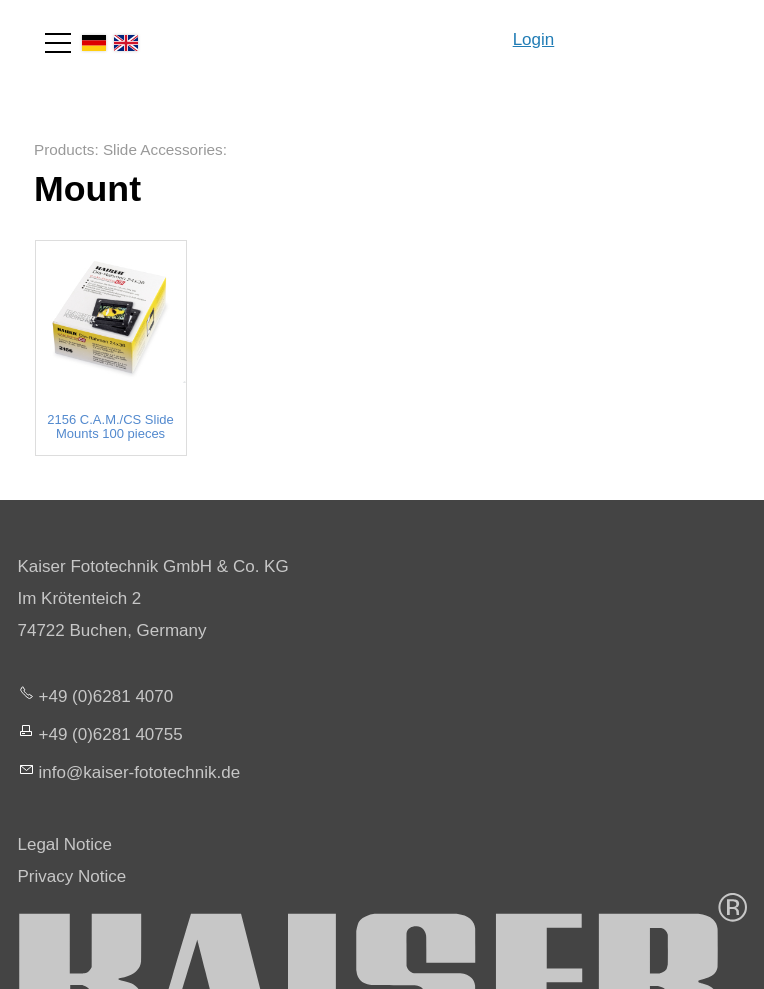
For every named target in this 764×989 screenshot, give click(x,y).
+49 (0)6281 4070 (106, 696)
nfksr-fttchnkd (140, 772)
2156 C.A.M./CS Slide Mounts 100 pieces (110, 427)
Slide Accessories (163, 149)
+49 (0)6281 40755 (111, 734)
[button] (58, 43)
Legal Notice (65, 844)
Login (534, 39)
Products (64, 149)
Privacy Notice (72, 876)
